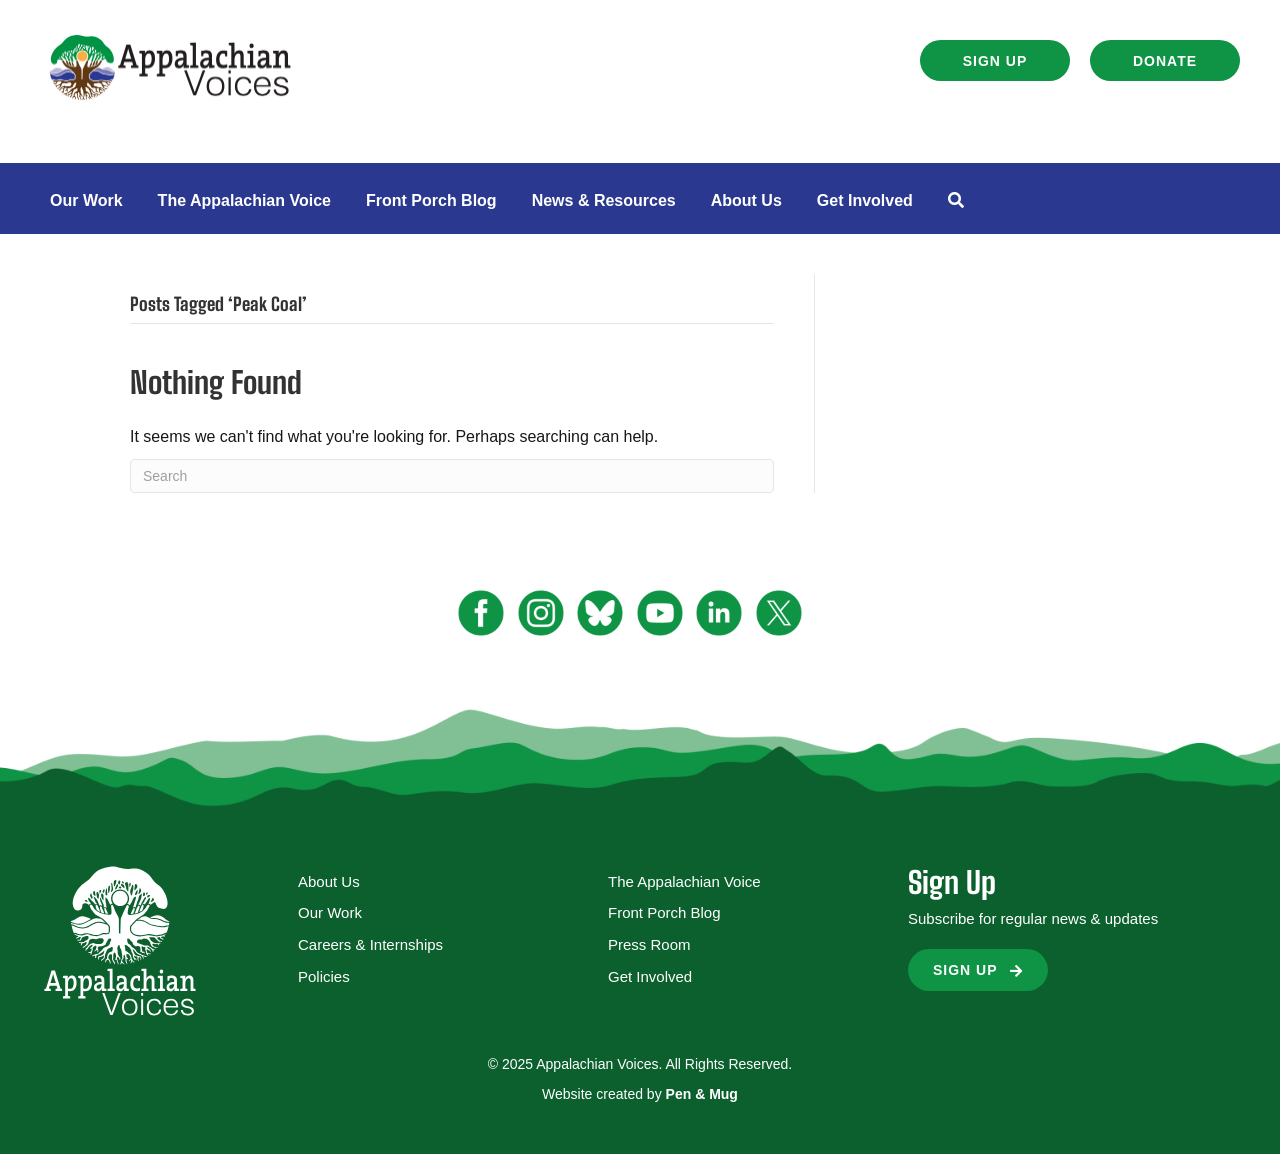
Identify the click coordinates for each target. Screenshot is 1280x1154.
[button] (995, 60)
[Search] (452, 476)
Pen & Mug (702, 1094)
